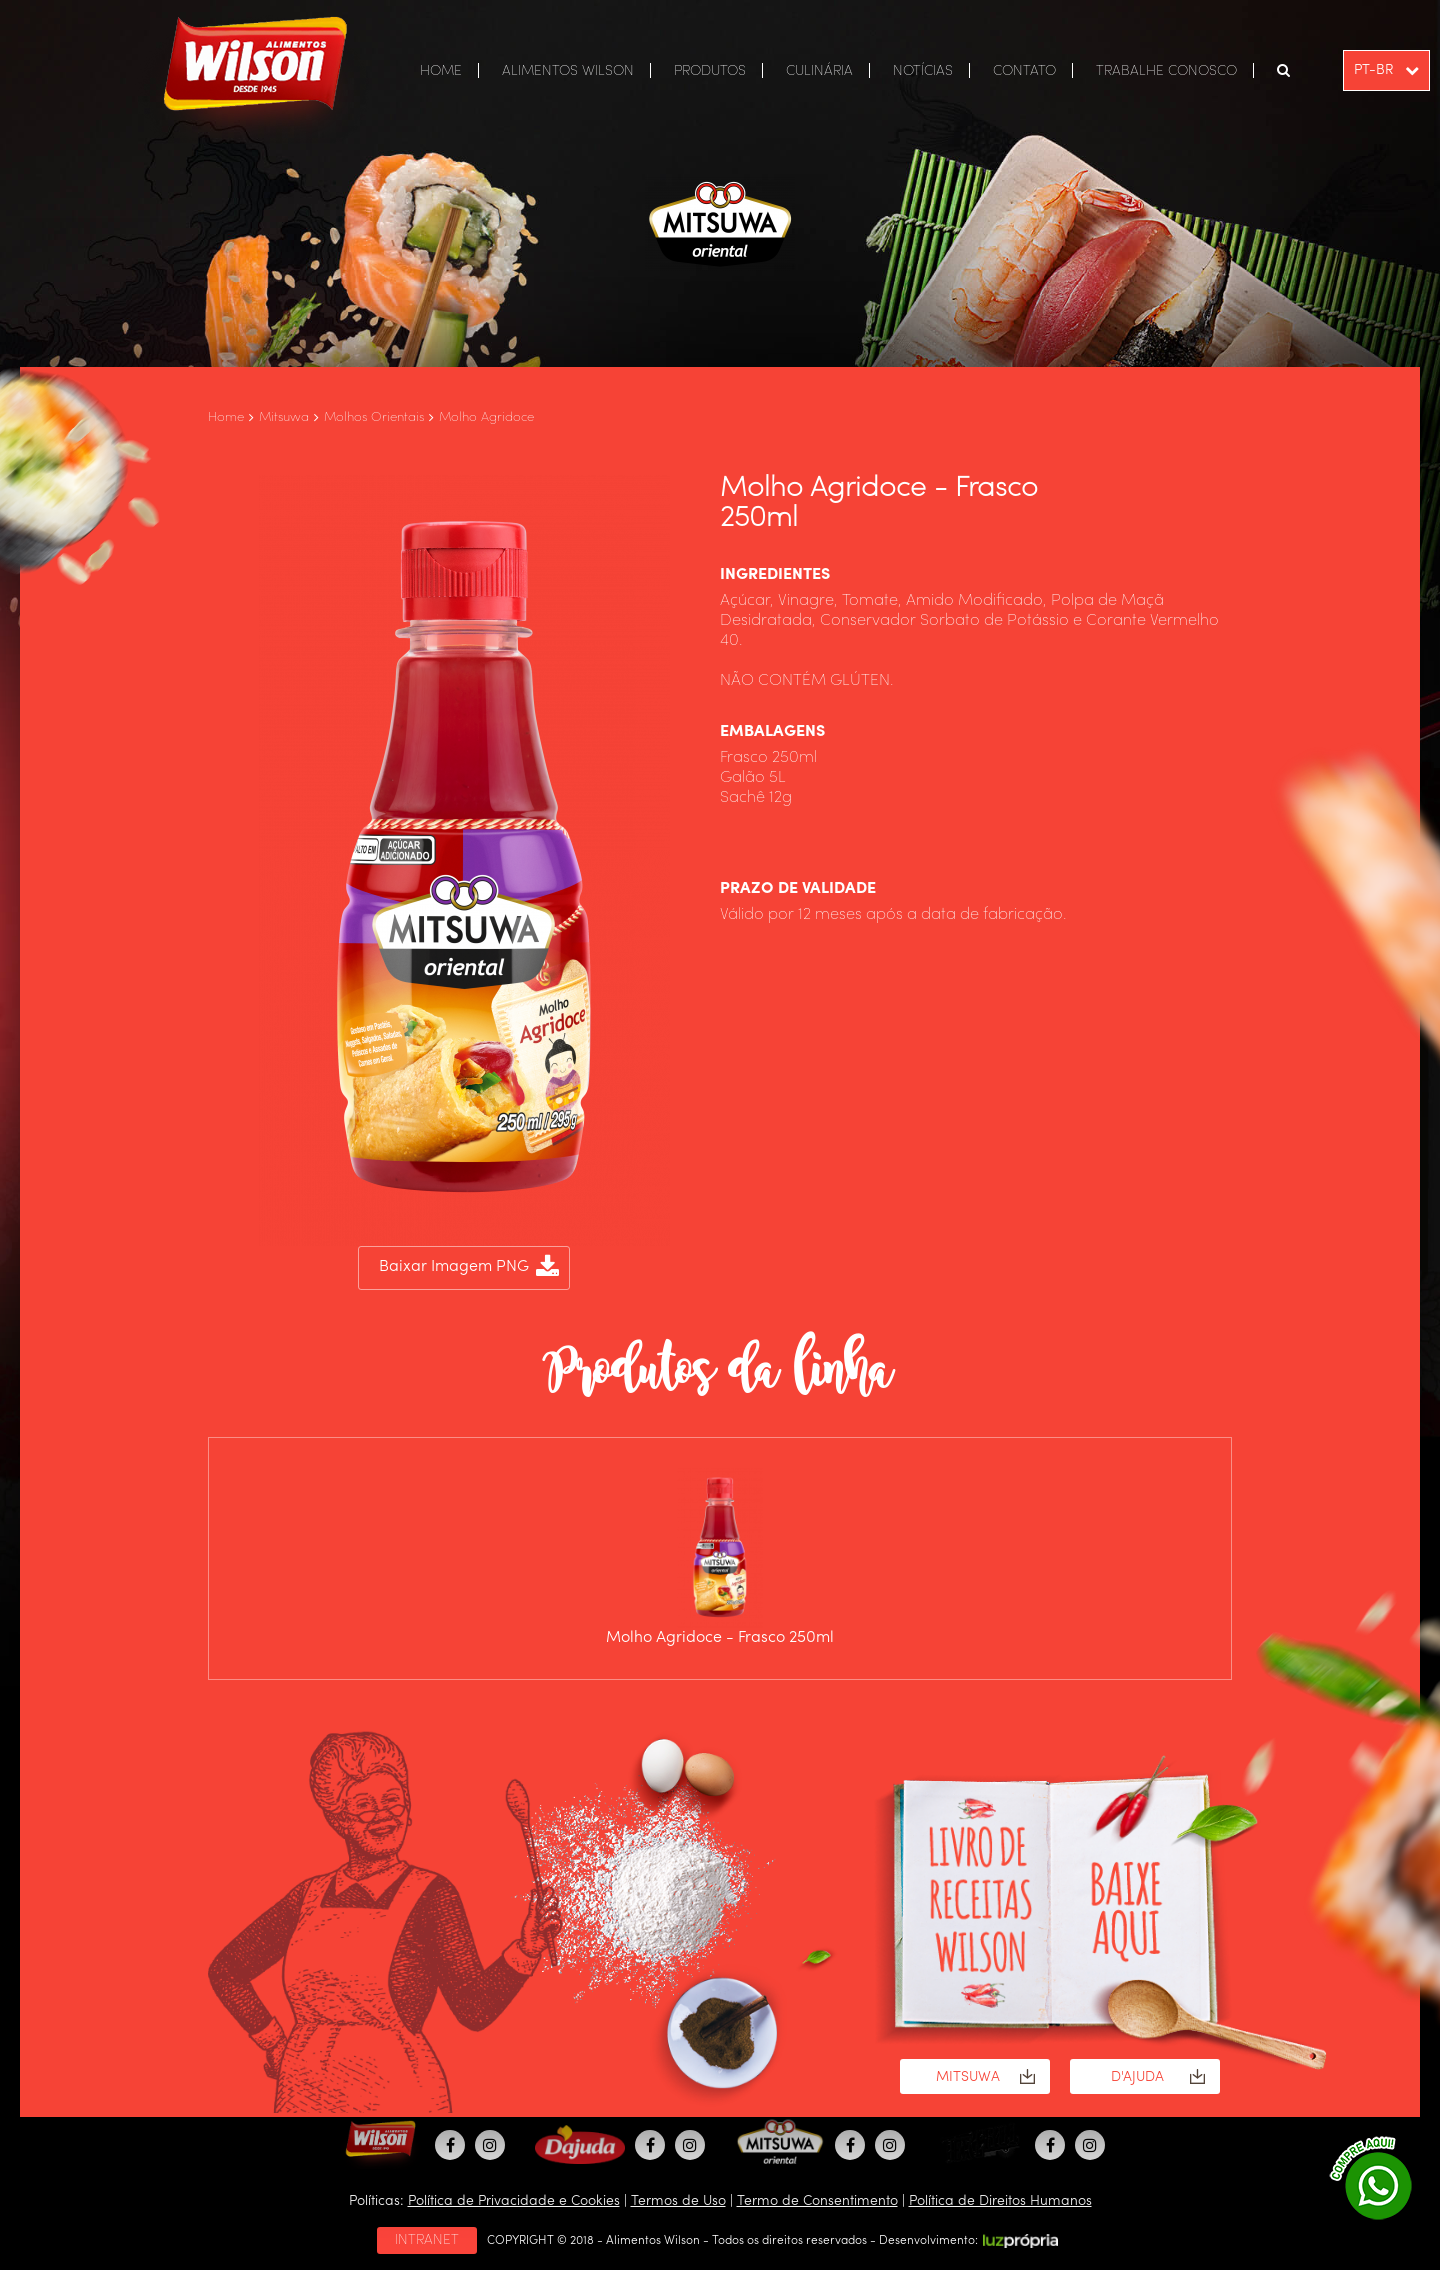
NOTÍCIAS (923, 71)
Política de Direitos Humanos (1000, 2201)
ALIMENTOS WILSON (568, 71)
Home (226, 417)
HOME (441, 71)
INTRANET (427, 2240)
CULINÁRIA (819, 71)
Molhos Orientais (374, 417)
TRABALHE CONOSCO (1166, 71)
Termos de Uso (678, 2201)
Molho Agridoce (486, 417)
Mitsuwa (284, 417)
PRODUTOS (710, 71)
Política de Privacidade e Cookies (514, 2201)
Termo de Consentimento (817, 2201)
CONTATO (1024, 71)
